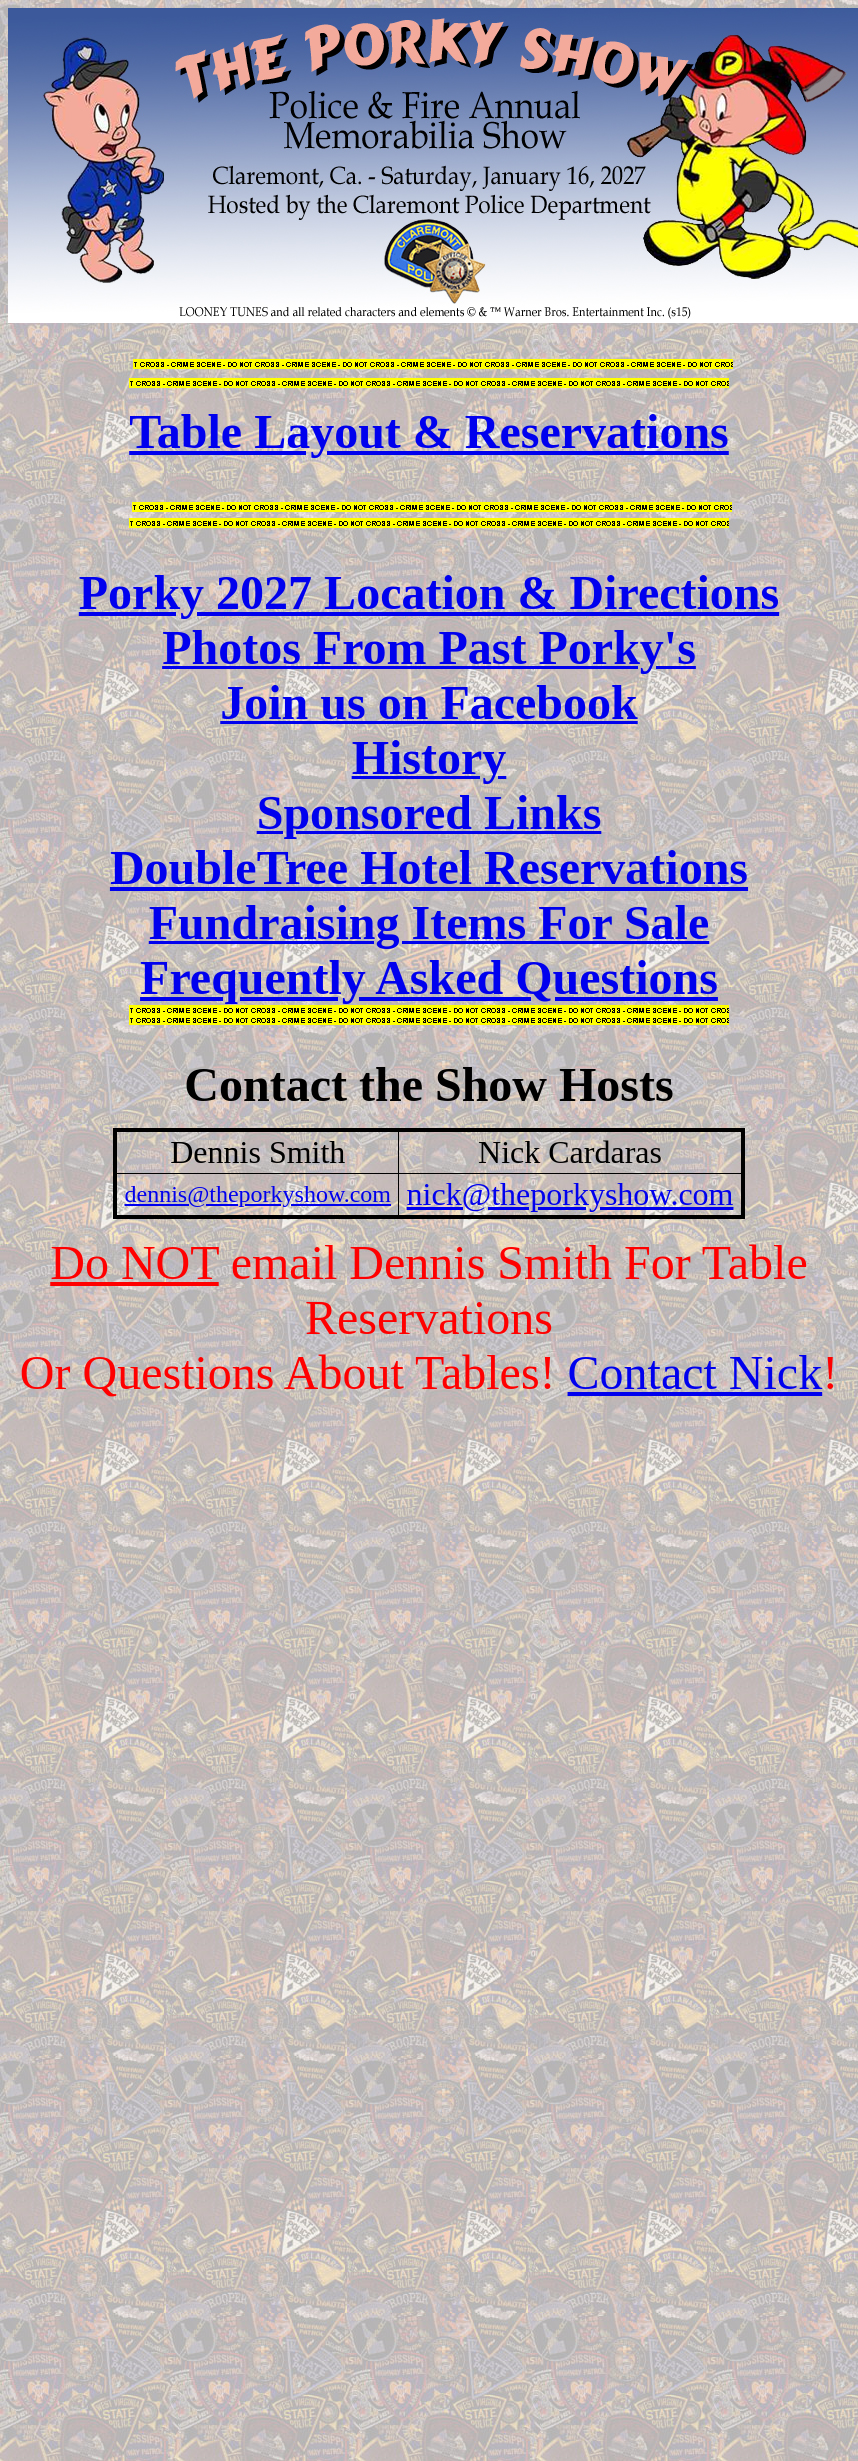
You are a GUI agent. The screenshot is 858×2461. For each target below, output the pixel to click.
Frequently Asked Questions (429, 977)
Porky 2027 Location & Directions (429, 592)
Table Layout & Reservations (429, 431)
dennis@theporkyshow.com (258, 1194)
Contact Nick (695, 1372)
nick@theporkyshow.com (570, 1194)
